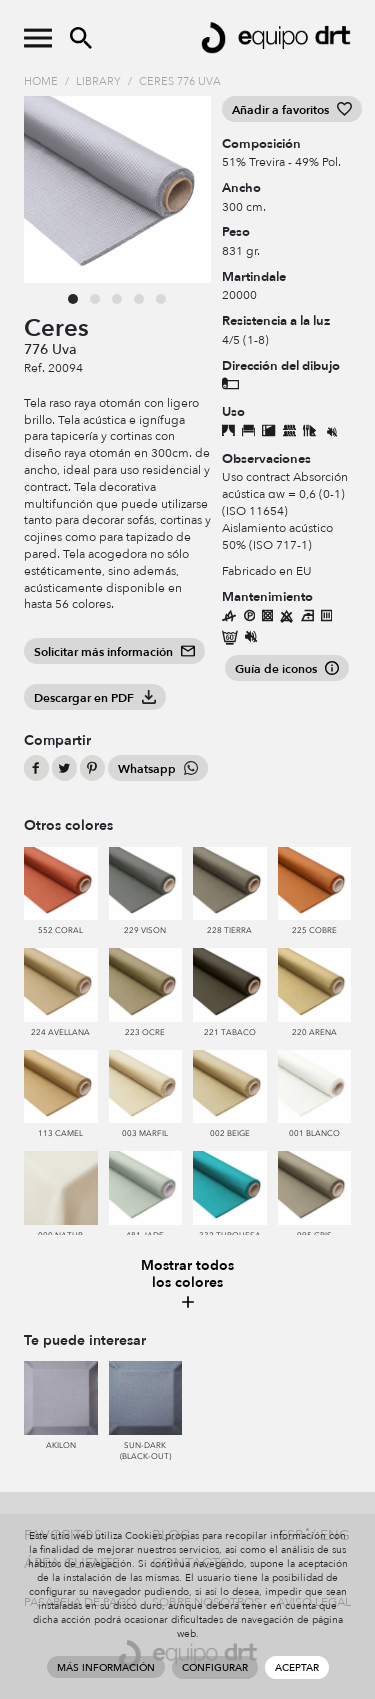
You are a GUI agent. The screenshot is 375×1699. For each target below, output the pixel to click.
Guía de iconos (287, 669)
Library (98, 81)
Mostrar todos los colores (188, 1284)
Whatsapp (158, 769)
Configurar (215, 1668)
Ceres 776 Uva (180, 81)
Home (41, 81)
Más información (106, 1668)
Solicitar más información (114, 652)
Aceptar (297, 1668)
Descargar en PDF (95, 698)
